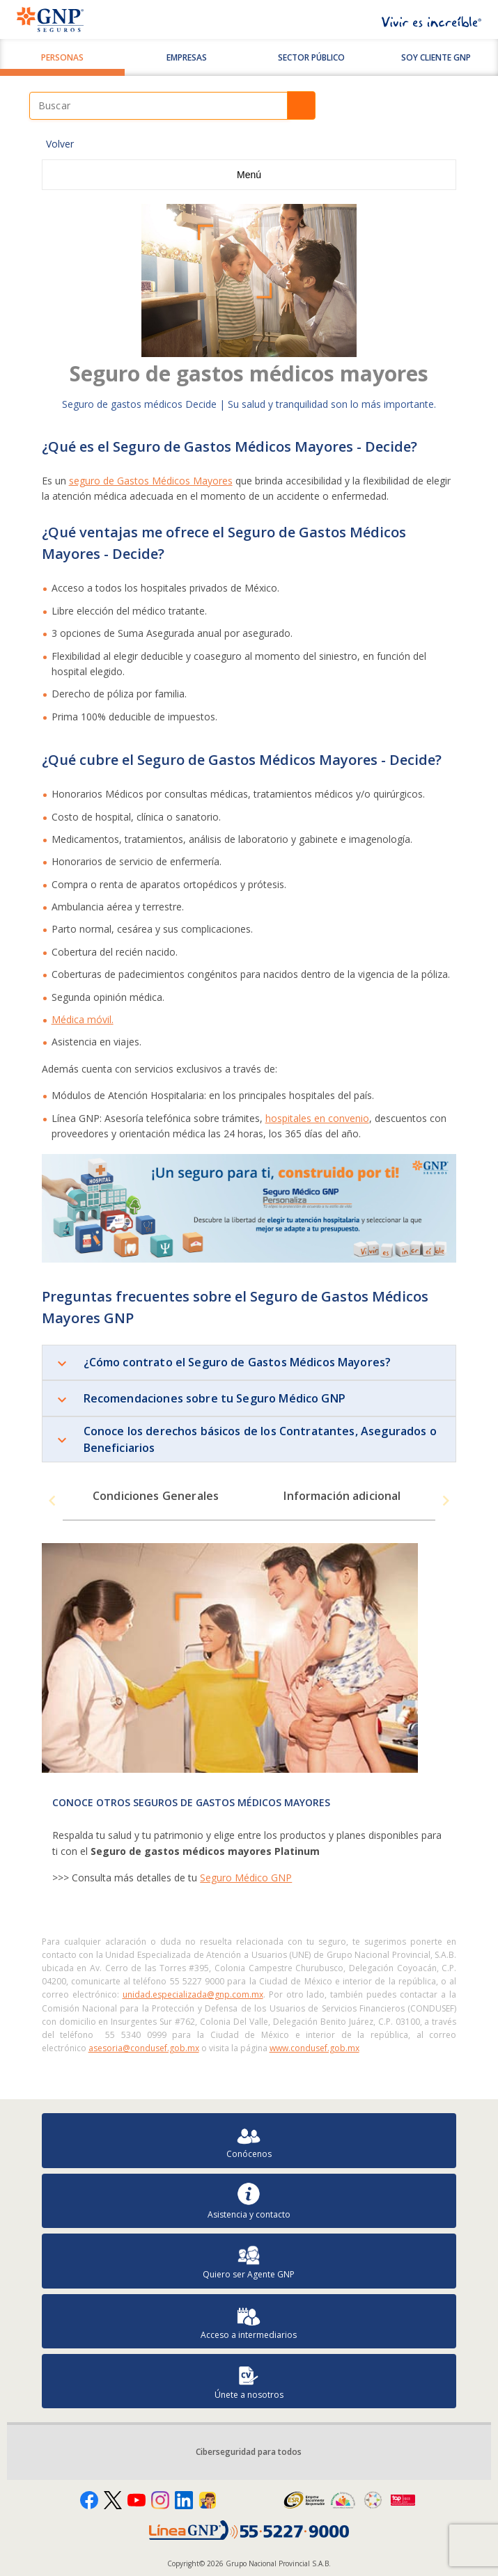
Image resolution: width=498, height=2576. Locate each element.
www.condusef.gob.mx (314, 2048)
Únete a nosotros (249, 2381)
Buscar (301, 105)
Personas (62, 57)
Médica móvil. (83, 1019)
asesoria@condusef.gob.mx (143, 2048)
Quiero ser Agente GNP (249, 2261)
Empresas (186, 57)
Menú (249, 174)
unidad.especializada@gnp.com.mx (193, 1994)
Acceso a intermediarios (249, 2321)
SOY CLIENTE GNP (436, 57)
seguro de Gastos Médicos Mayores (151, 480)
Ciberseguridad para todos (249, 2452)
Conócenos (249, 2140)
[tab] (156, 1501)
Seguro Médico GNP (246, 1877)
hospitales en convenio (317, 1118)
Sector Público (311, 57)
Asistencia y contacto (249, 2201)
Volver (60, 143)
